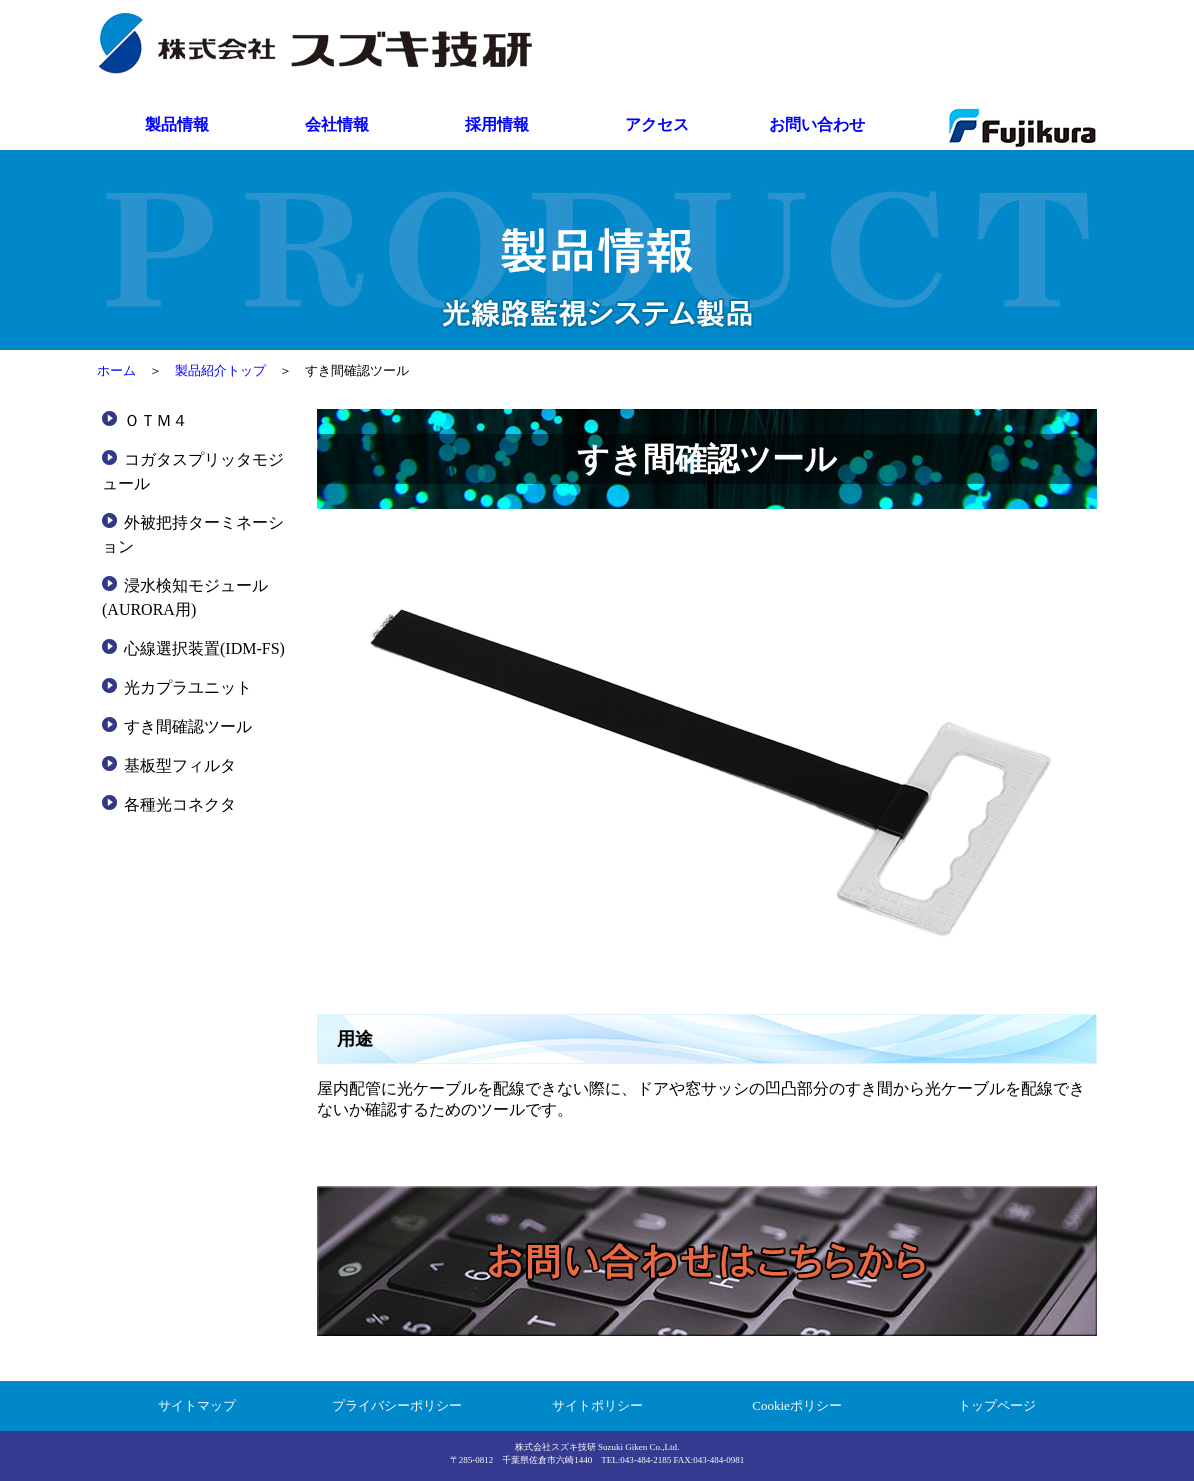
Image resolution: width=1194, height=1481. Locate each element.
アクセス (657, 124)
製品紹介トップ (220, 370)
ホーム (116, 370)
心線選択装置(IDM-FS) (204, 648)
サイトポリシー (597, 1405)
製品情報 (177, 124)
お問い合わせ (817, 124)
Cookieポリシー (797, 1405)
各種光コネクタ (180, 804)
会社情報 (337, 124)
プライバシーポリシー (397, 1405)
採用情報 (497, 124)
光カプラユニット (188, 687)
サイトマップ (197, 1405)
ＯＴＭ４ (156, 420)
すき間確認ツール (188, 726)
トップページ (997, 1405)
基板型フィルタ (180, 765)
